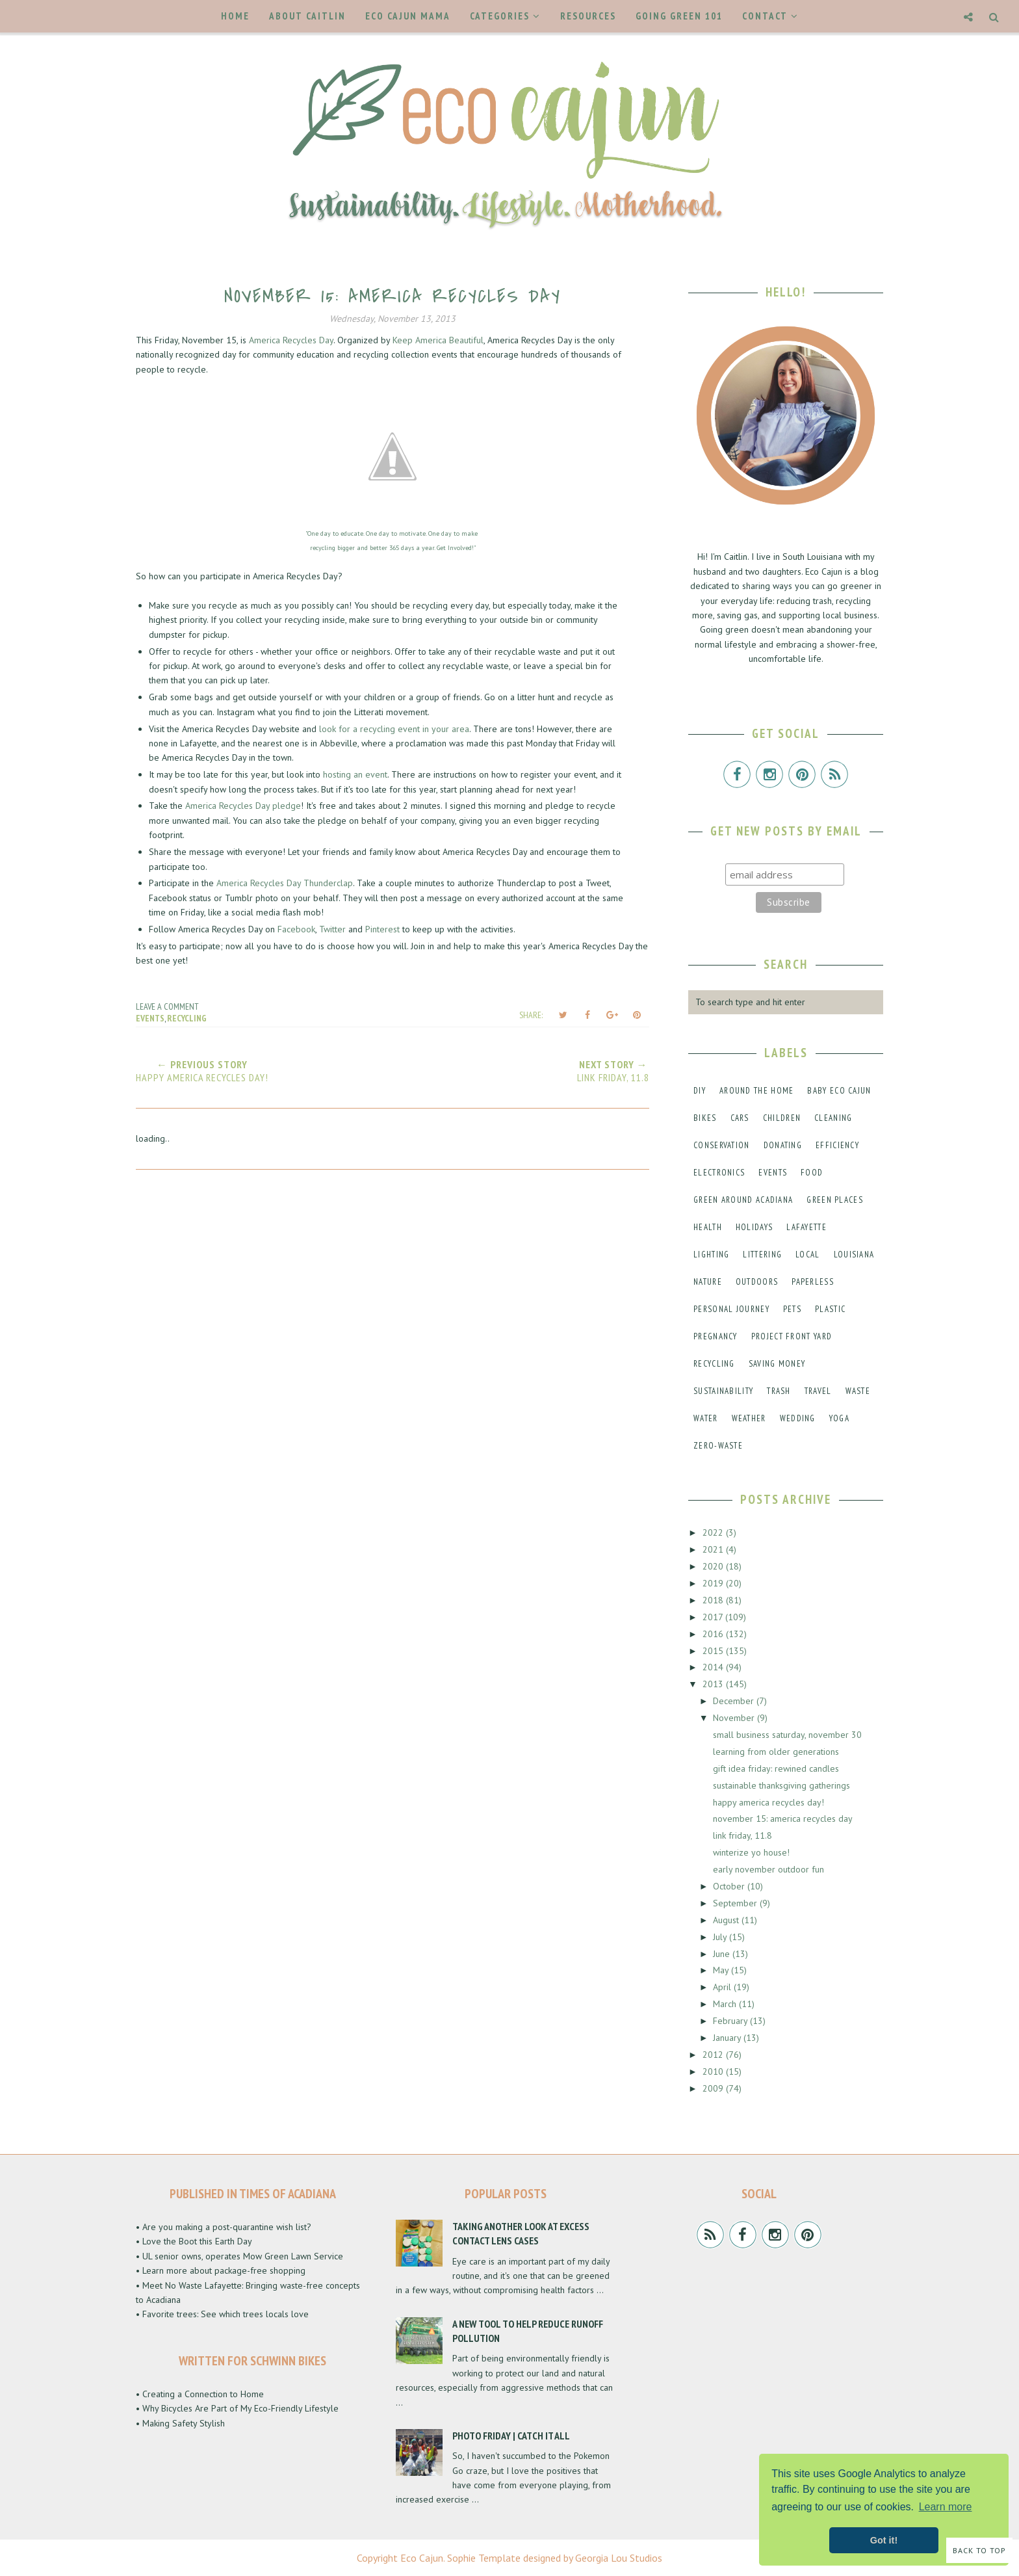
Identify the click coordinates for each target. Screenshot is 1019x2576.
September (736, 1903)
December (734, 1701)
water (705, 1418)
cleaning (833, 1118)
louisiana (854, 1254)
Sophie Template (484, 2557)
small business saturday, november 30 (787, 1735)
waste (858, 1391)
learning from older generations (776, 1751)
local (807, 1254)
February (731, 2021)
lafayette (806, 1227)
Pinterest (382, 929)
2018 (714, 1600)
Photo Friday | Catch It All (511, 2435)
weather (749, 1418)
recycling (187, 1018)
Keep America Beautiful (438, 340)
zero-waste (718, 1445)
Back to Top (979, 2550)
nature (707, 1281)
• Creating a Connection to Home (200, 2394)
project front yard (791, 1336)
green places (834, 1199)
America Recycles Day (291, 340)
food (812, 1172)
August (727, 1920)
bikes (705, 1118)
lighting (711, 1254)
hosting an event (355, 774)
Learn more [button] (945, 2506)
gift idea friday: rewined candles (776, 1768)
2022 (714, 1532)
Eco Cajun (421, 2557)
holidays (754, 1227)
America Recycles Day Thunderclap (284, 883)
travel (818, 1391)
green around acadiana (743, 1199)
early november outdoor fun (768, 1869)
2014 (714, 1667)
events (150, 1018)
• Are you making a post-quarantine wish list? (223, 2227)
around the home (756, 1090)
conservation (721, 1145)
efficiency (837, 1145)
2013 (714, 1684)
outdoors (757, 1281)
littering (762, 1254)
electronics (719, 1172)
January (728, 2038)
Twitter (332, 929)
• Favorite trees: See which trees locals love (222, 2314)
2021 (714, 1549)
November (735, 1718)
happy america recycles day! (768, 1802)
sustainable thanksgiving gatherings (781, 1785)
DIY (699, 1090)
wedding (798, 1418)
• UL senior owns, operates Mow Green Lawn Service (239, 2256)
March (726, 2004)
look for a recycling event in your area (394, 729)
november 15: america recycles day (783, 1818)
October (730, 1886)
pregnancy (715, 1336)
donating (783, 1145)
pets (792, 1309)
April (723, 1987)
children (782, 1118)
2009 (714, 2088)
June (722, 1954)
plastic (830, 1309)
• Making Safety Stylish (180, 2423)
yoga (839, 1418)
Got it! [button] (883, 2540)
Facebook (296, 929)
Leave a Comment (167, 1006)
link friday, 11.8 (742, 1835)
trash (779, 1391)
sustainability (723, 1391)
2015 (714, 1651)
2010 (714, 2071)
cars (739, 1118)
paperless (813, 1281)
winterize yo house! (751, 1852)
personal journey (731, 1309)
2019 (714, 1583)
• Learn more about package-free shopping (220, 2270)
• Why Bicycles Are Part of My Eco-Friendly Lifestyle (237, 2408)
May (722, 1970)
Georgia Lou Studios (618, 2557)
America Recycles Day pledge (243, 805)
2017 (714, 1617)
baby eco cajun (839, 1090)
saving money (777, 1363)
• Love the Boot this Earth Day (194, 2241)
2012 (714, 2054)
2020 (714, 1566)
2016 (714, 1634)
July (721, 1937)
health (707, 1227)
